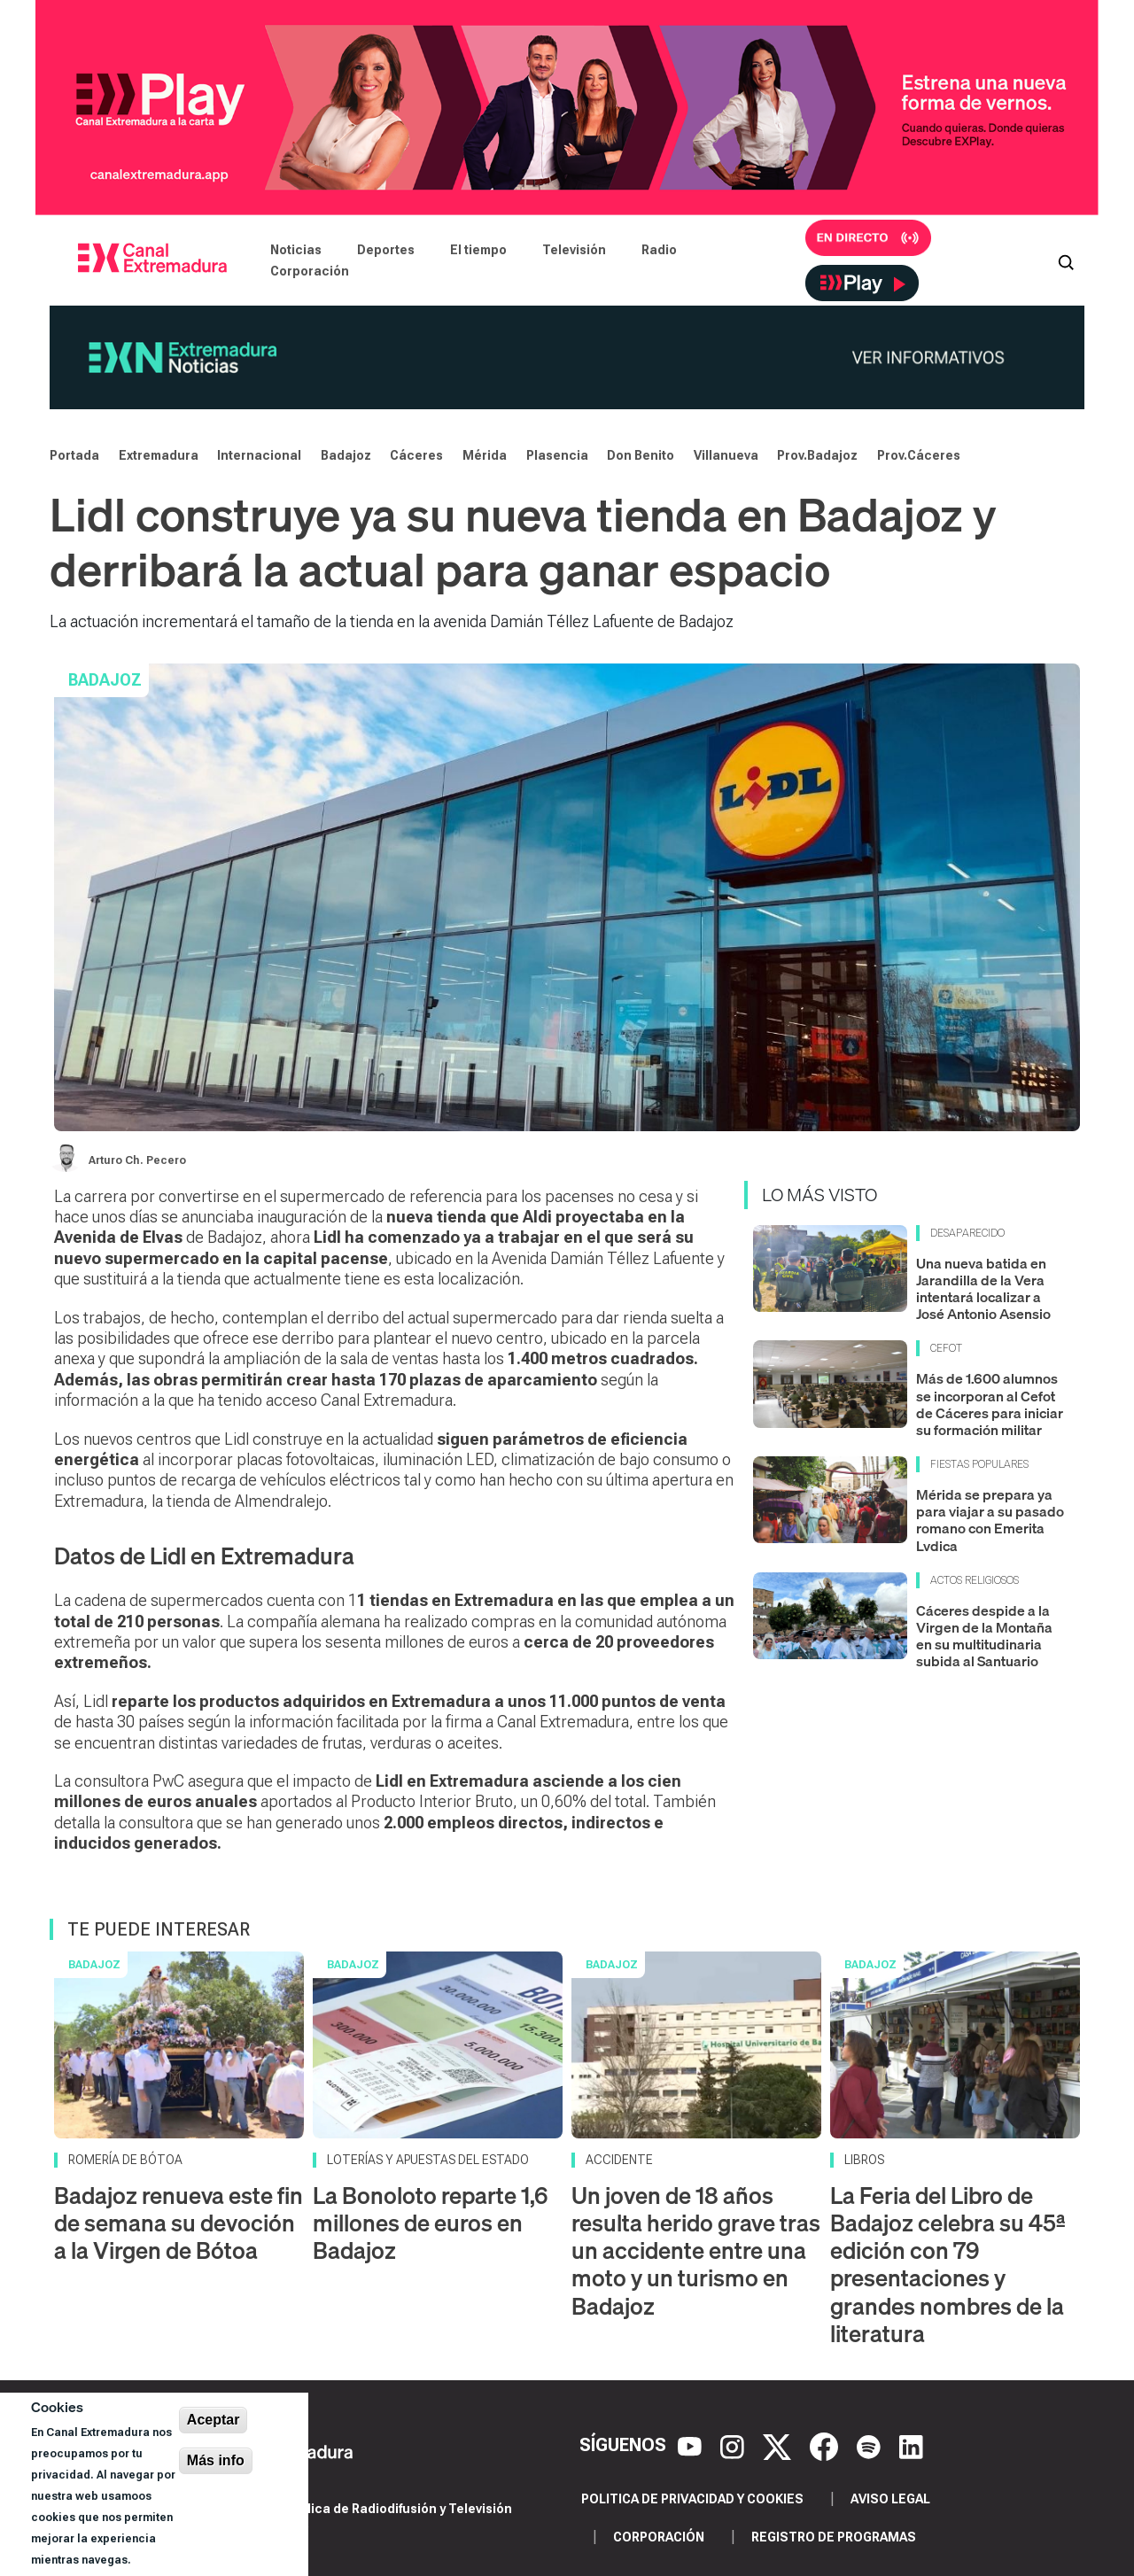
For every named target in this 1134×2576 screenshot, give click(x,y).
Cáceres (416, 455)
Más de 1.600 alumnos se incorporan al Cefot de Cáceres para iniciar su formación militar (989, 1404)
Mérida (484, 455)
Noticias (296, 250)
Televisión (574, 250)
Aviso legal (890, 2499)
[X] (779, 2445)
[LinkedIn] (911, 2445)
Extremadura (158, 455)
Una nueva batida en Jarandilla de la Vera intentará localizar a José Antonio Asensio (983, 1289)
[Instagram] (734, 2445)
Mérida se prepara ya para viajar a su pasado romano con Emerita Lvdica (990, 1520)
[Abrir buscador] (1065, 260)
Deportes (386, 250)
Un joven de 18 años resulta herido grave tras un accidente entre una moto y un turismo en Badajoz (695, 2250)
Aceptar (213, 2419)
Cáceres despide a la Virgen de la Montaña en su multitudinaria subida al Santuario (984, 1636)
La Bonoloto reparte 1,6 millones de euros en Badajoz (430, 2223)
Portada (74, 455)
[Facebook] (826, 2445)
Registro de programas (833, 2537)
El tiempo (478, 250)
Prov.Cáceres (918, 455)
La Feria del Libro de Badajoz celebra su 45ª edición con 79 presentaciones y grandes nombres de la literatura (947, 2264)
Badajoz (346, 455)
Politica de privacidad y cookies (692, 2499)
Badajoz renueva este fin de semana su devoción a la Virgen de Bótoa (178, 2223)
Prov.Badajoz (817, 455)
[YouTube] (692, 2445)
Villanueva (726, 455)
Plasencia (557, 455)
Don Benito (640, 455)
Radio (659, 250)
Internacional (259, 455)
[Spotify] (871, 2445)
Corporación (309, 271)
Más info (216, 2460)
